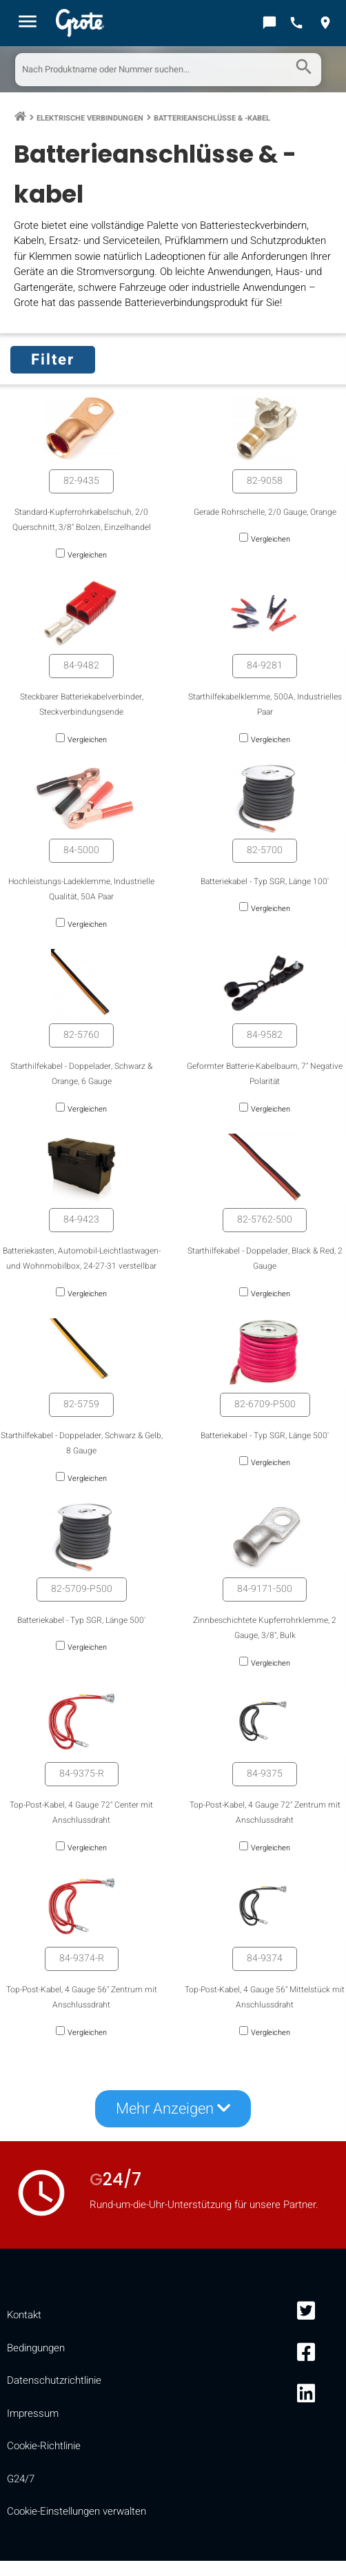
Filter (52, 360)
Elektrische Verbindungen (90, 118)
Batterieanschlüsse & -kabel (212, 118)
